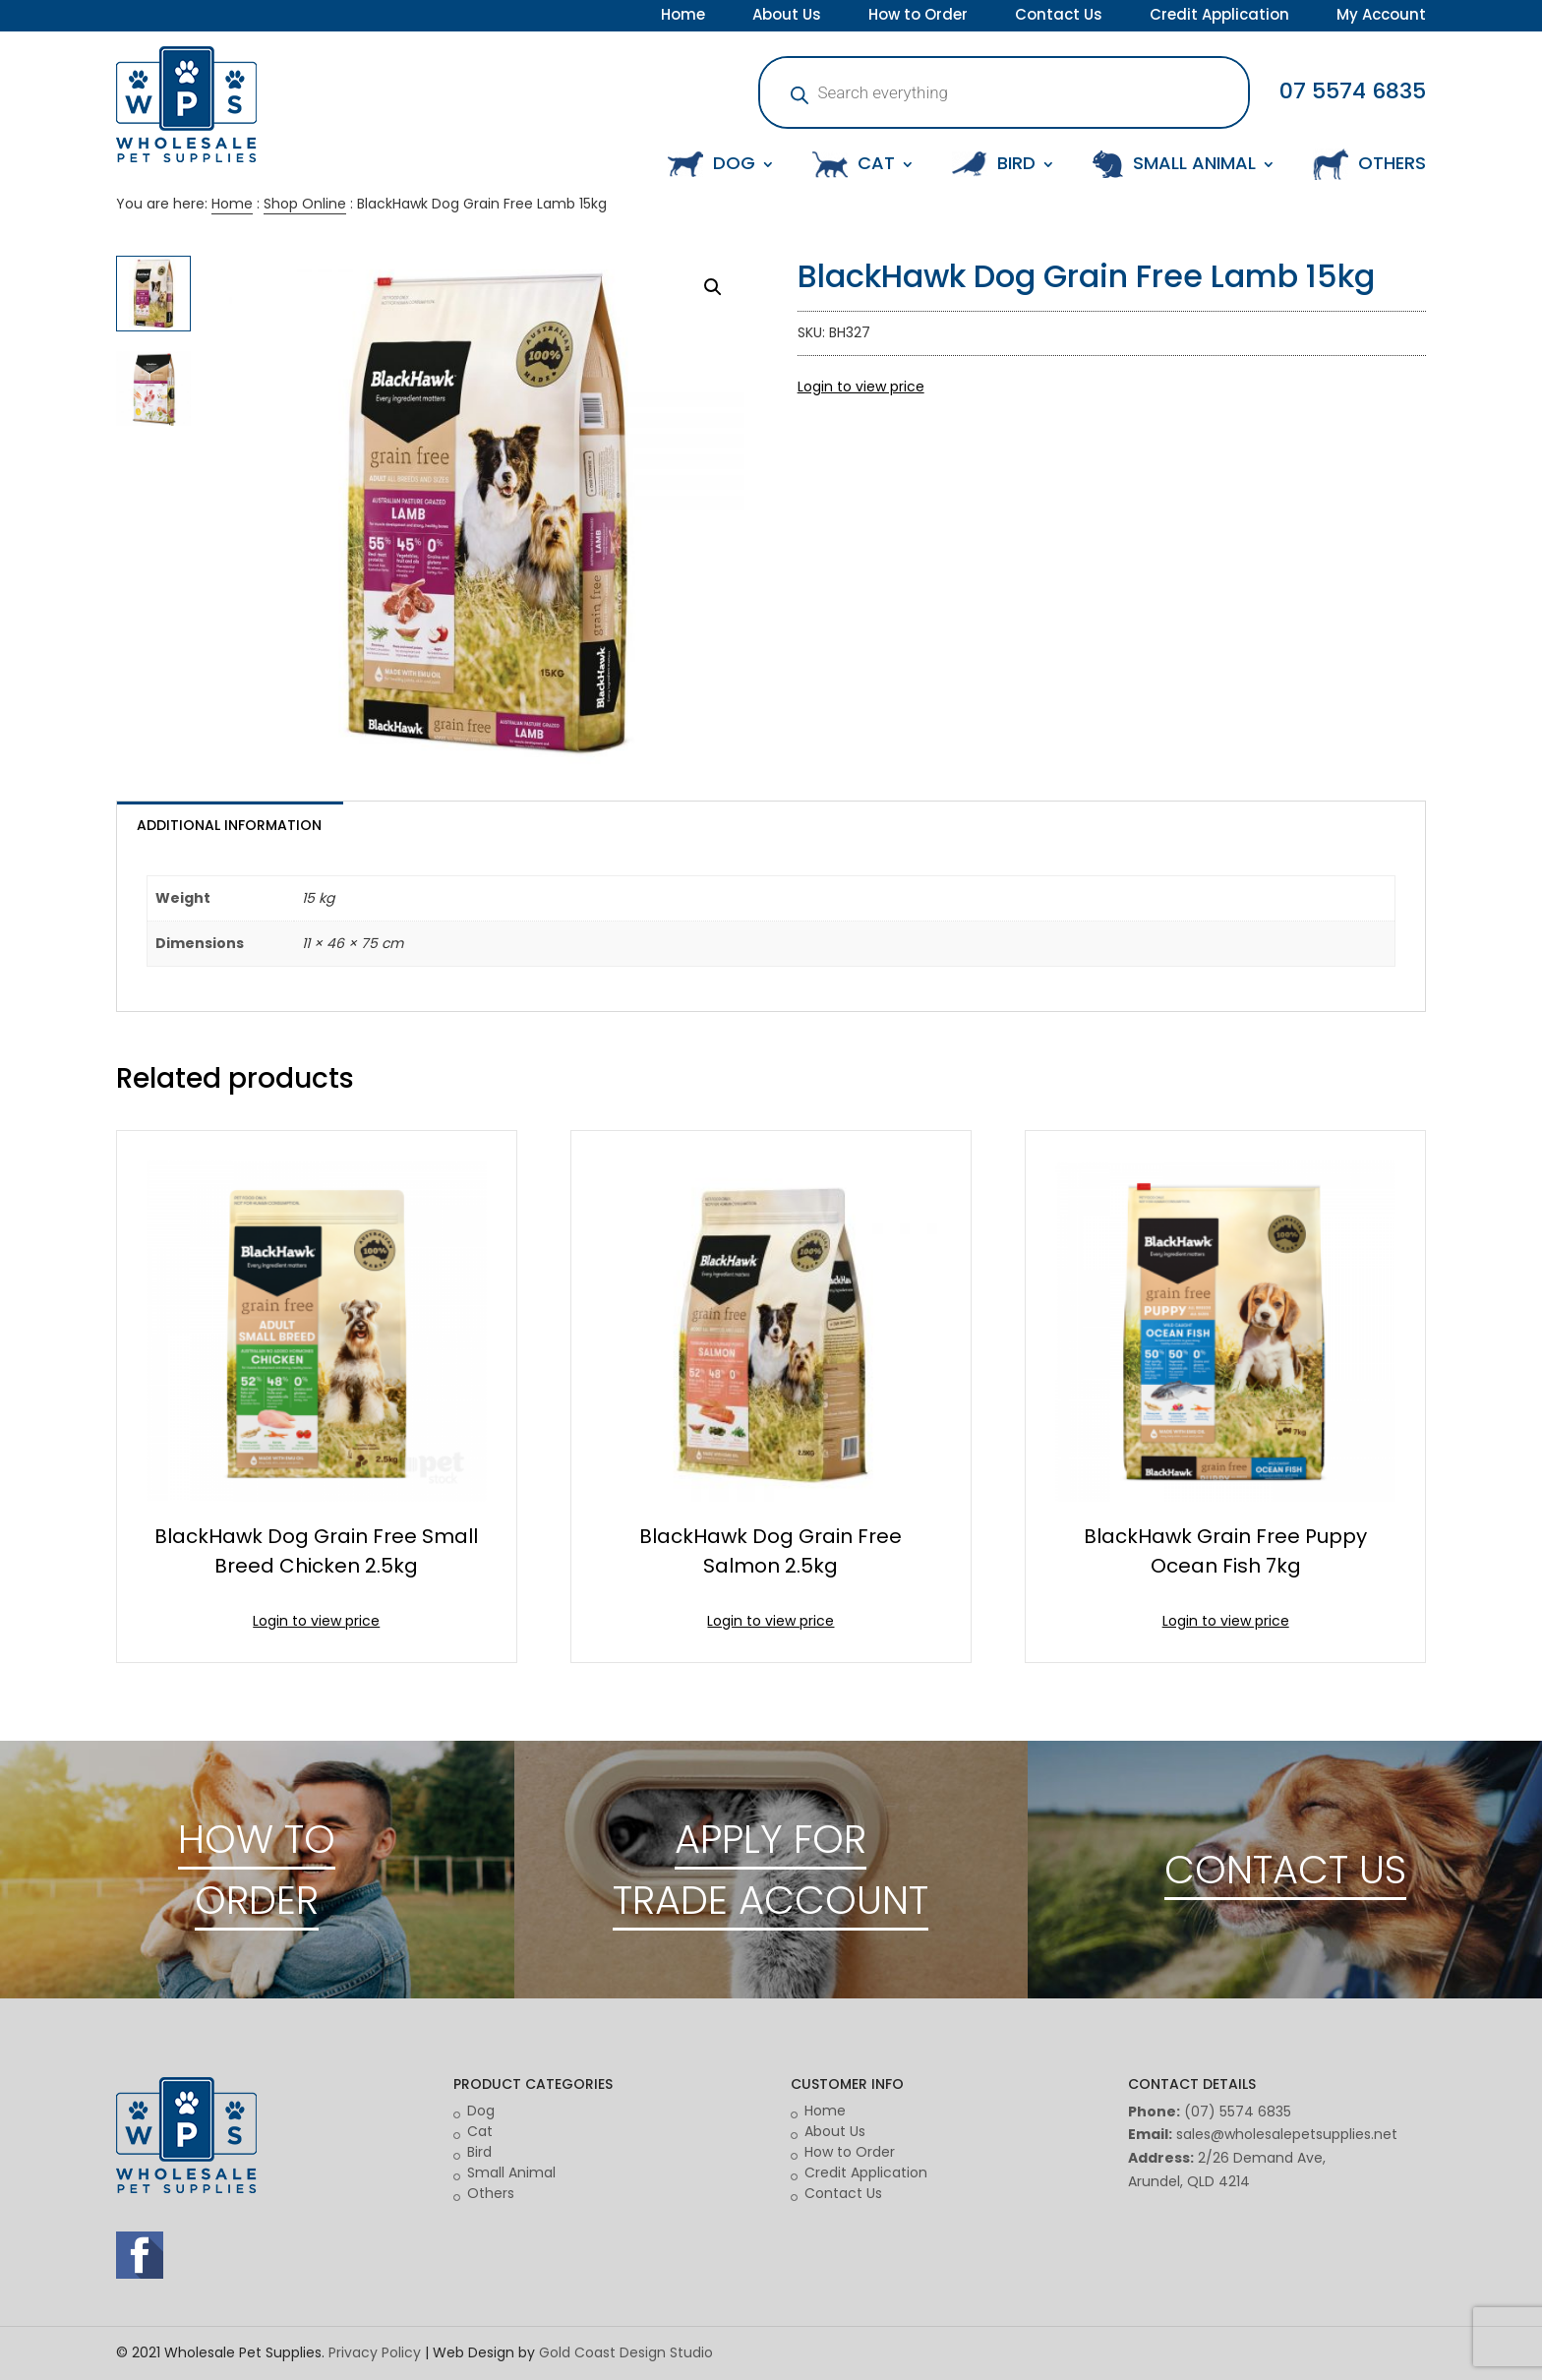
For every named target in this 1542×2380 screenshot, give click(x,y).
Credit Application (1219, 17)
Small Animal (511, 2172)
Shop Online (305, 203)
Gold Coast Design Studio (626, 2352)
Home (683, 17)
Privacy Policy (374, 2352)
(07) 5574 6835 (1237, 2111)
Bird (479, 2152)
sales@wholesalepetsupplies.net (1286, 2134)
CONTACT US (1285, 1869)
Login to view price (861, 386)
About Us (786, 17)
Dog (481, 2110)
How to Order (918, 17)
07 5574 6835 (1352, 91)
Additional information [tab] (229, 825)
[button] (713, 287)
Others (490, 2193)
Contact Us (1058, 17)
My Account (1381, 17)
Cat (480, 2131)
